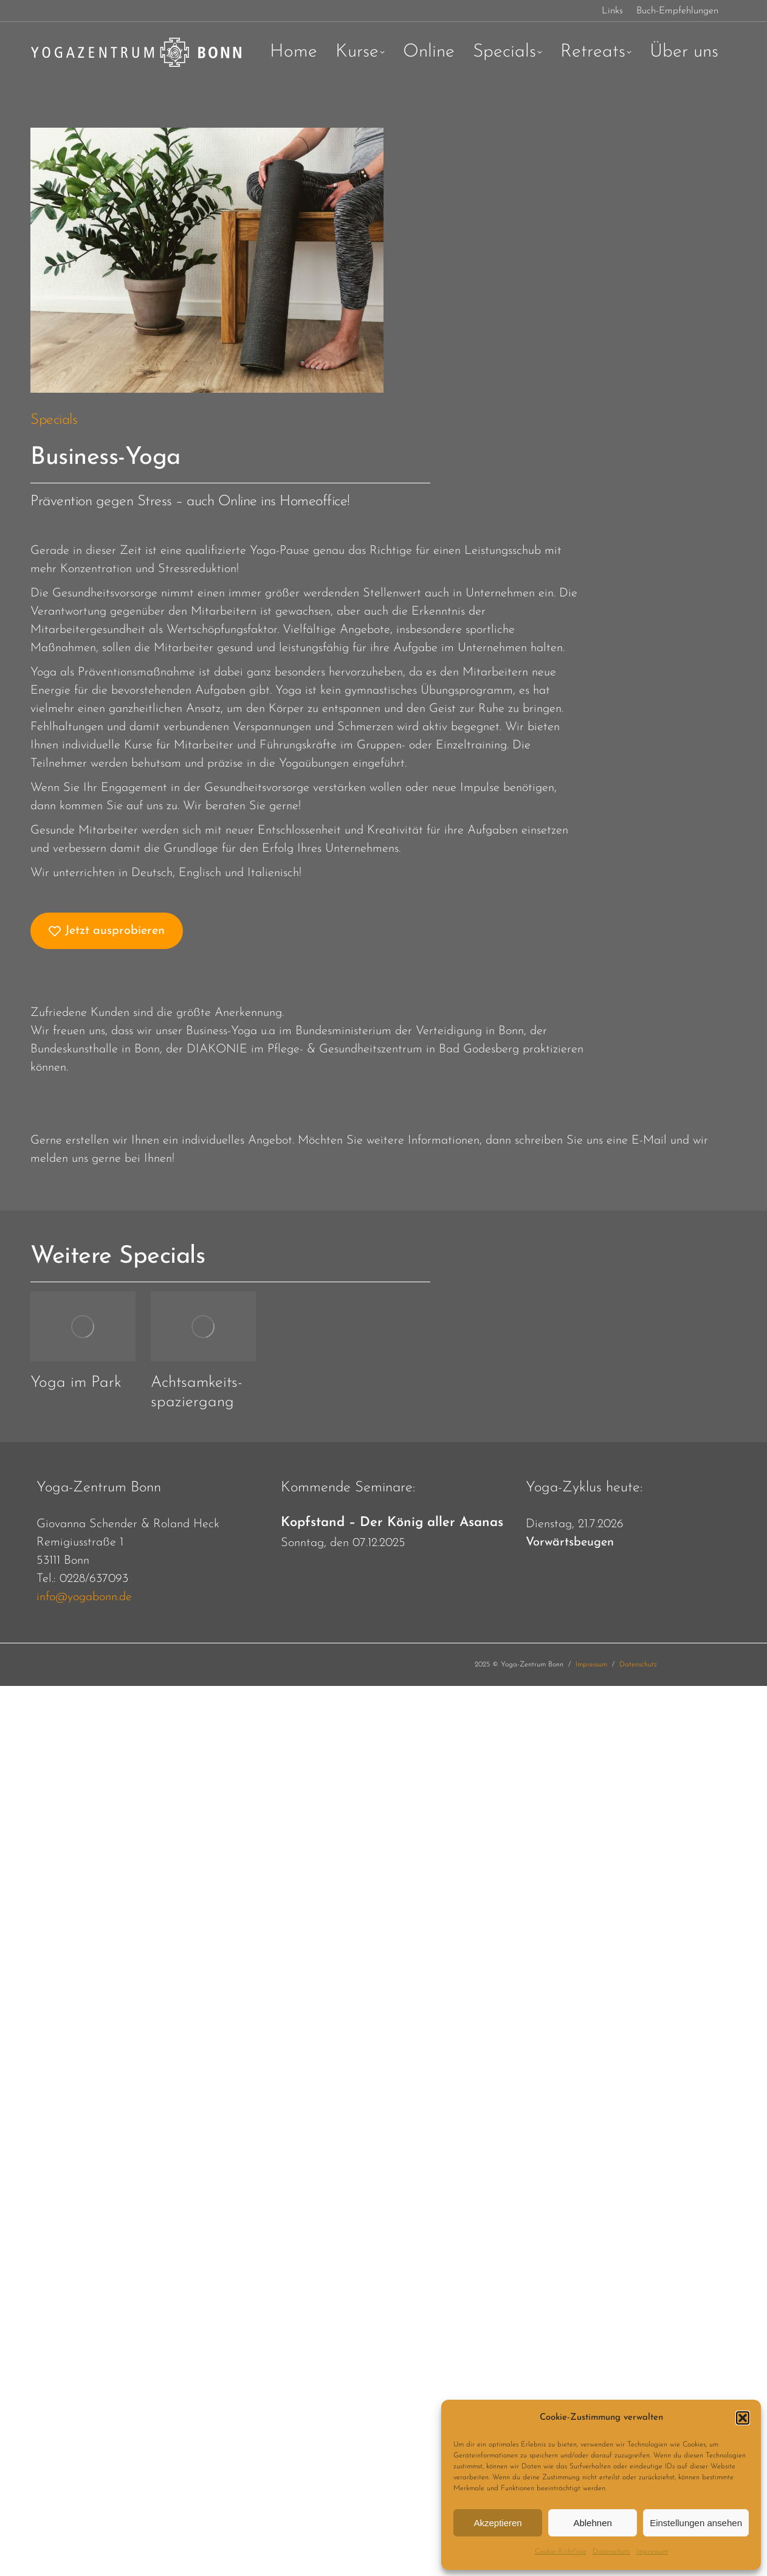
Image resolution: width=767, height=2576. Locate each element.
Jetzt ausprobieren (107, 931)
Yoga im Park (76, 1383)
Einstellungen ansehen (696, 2523)
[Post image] (83, 1326)
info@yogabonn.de (84, 1597)
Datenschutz (611, 2551)
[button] (743, 2418)
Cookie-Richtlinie (560, 2551)
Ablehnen (592, 2523)
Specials (53, 420)
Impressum (652, 2551)
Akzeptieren (497, 2523)
